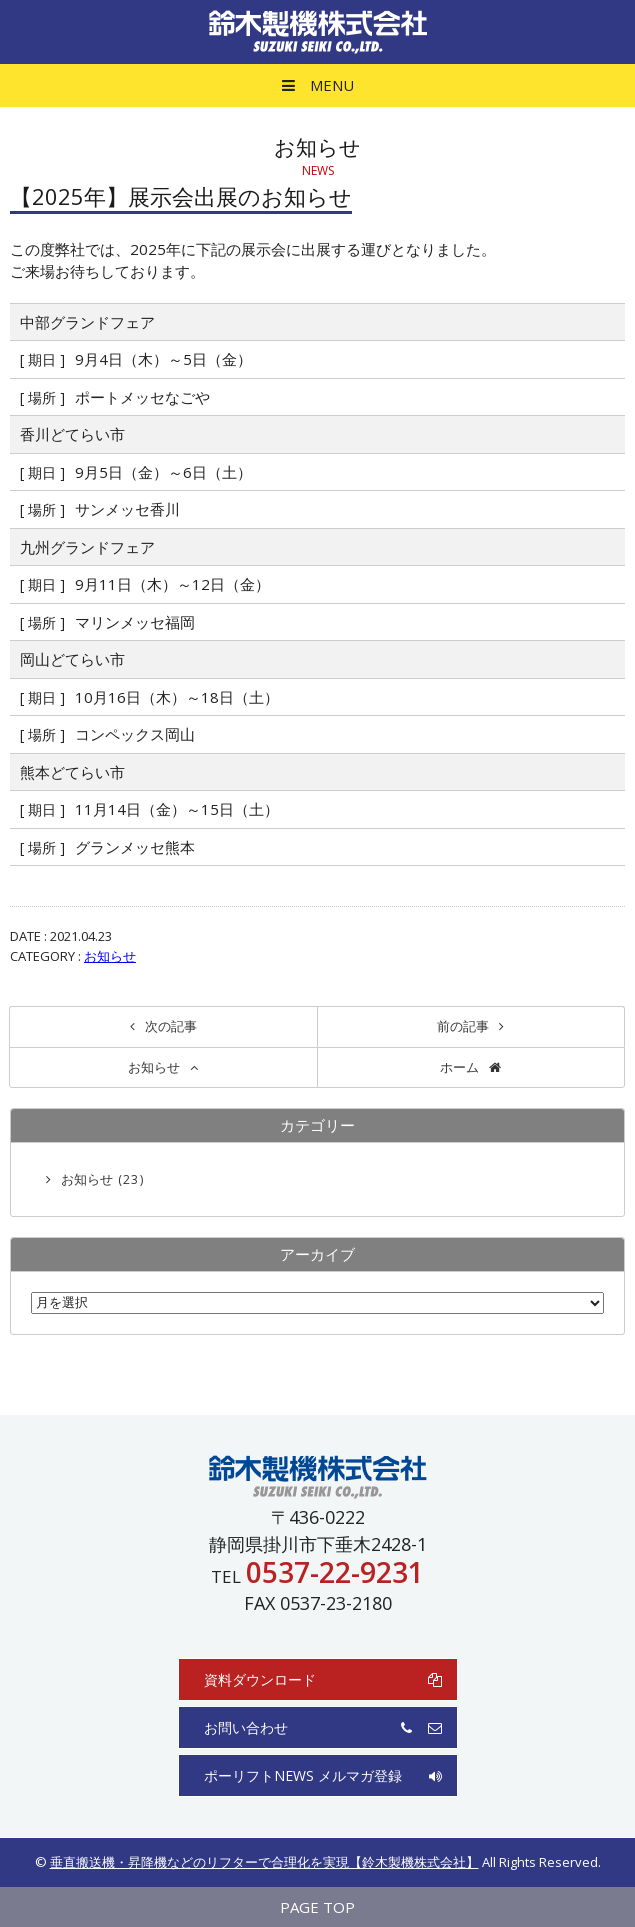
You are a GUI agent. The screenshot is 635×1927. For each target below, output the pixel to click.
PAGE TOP (317, 1907)
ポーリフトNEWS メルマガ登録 (323, 1775)
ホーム (459, 1067)
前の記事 (463, 1026)
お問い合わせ (323, 1727)
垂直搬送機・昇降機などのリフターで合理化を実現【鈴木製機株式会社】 (264, 1862)
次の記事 (171, 1026)
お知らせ (110, 956)
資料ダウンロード (323, 1679)
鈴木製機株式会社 (318, 32)
